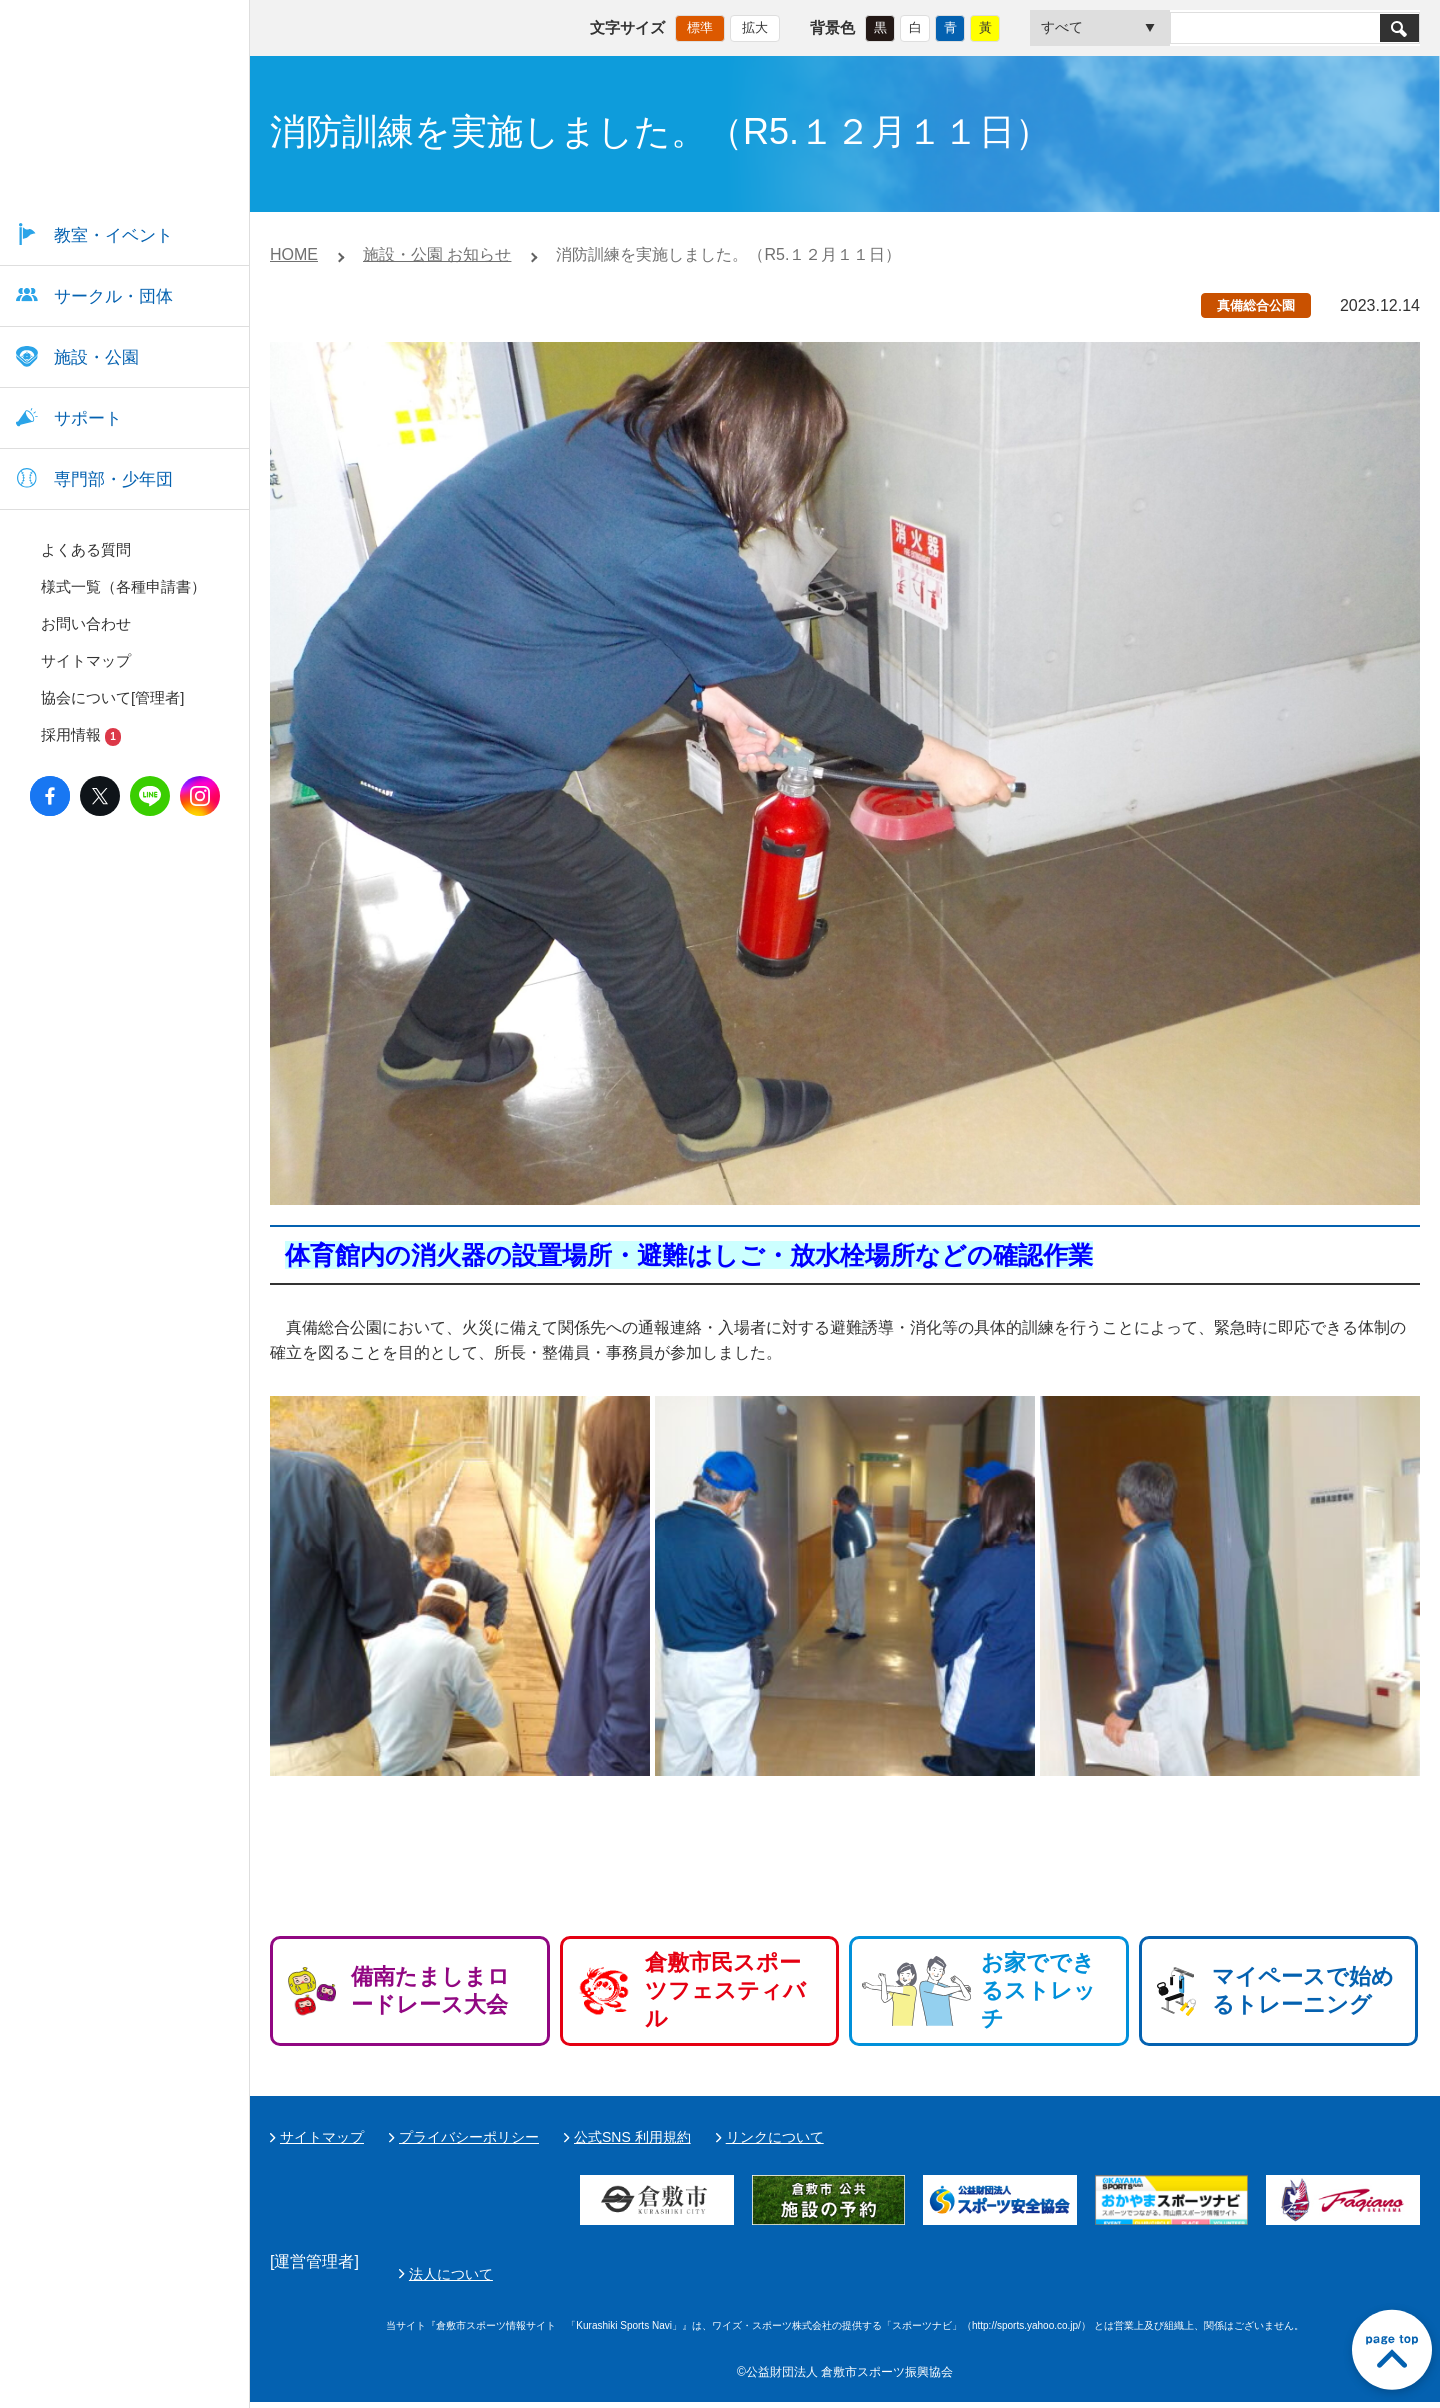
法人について (923, 2277)
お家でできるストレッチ (1038, 1990)
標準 (700, 25)
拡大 (755, 25)
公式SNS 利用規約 (632, 2137)
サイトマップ (322, 2137)
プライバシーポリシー (469, 2137)
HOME (294, 254)
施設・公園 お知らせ (437, 254)
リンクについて (775, 2137)
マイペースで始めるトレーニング (1303, 1990)
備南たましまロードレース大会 (430, 1990)
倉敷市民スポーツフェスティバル (725, 1990)
